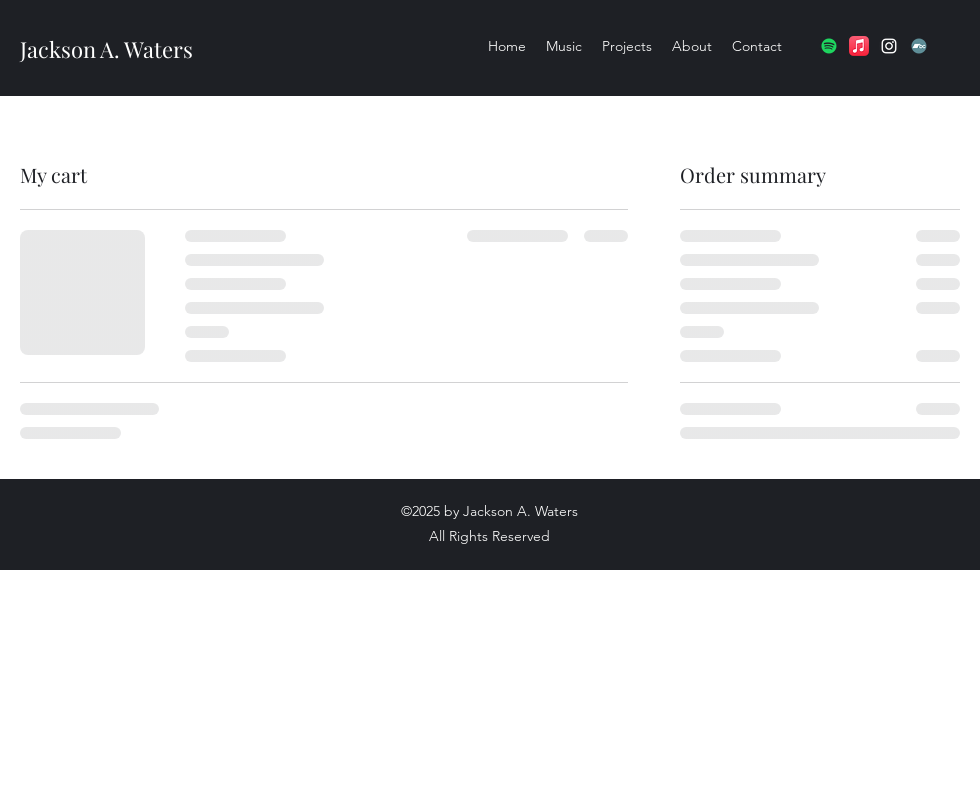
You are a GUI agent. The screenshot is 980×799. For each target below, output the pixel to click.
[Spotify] (829, 46)
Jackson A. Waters (106, 49)
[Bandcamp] (919, 46)
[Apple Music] (859, 46)
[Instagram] (889, 46)
